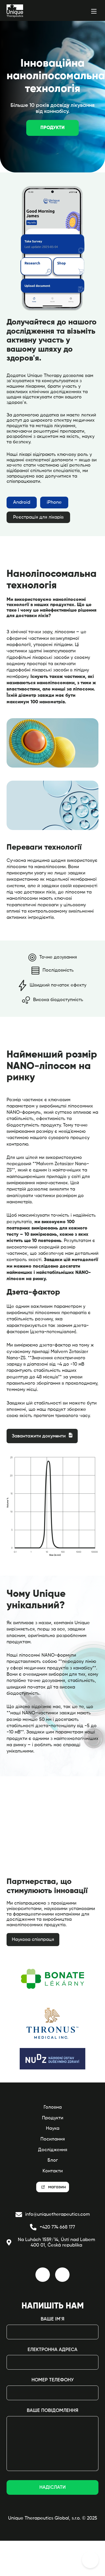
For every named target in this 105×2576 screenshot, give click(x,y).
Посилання (52, 2139)
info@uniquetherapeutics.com (52, 2214)
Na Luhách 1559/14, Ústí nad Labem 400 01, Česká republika (51, 2242)
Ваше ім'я (52, 2319)
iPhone (54, 502)
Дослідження (52, 2150)
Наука (52, 2128)
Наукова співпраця (33, 1939)
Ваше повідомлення (52, 2410)
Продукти (52, 127)
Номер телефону (53, 2380)
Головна (53, 2107)
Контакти (53, 2171)
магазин (56, 2187)
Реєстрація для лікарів (38, 517)
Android (21, 502)
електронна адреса (52, 2349)
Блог (53, 2160)
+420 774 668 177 (52, 2227)
